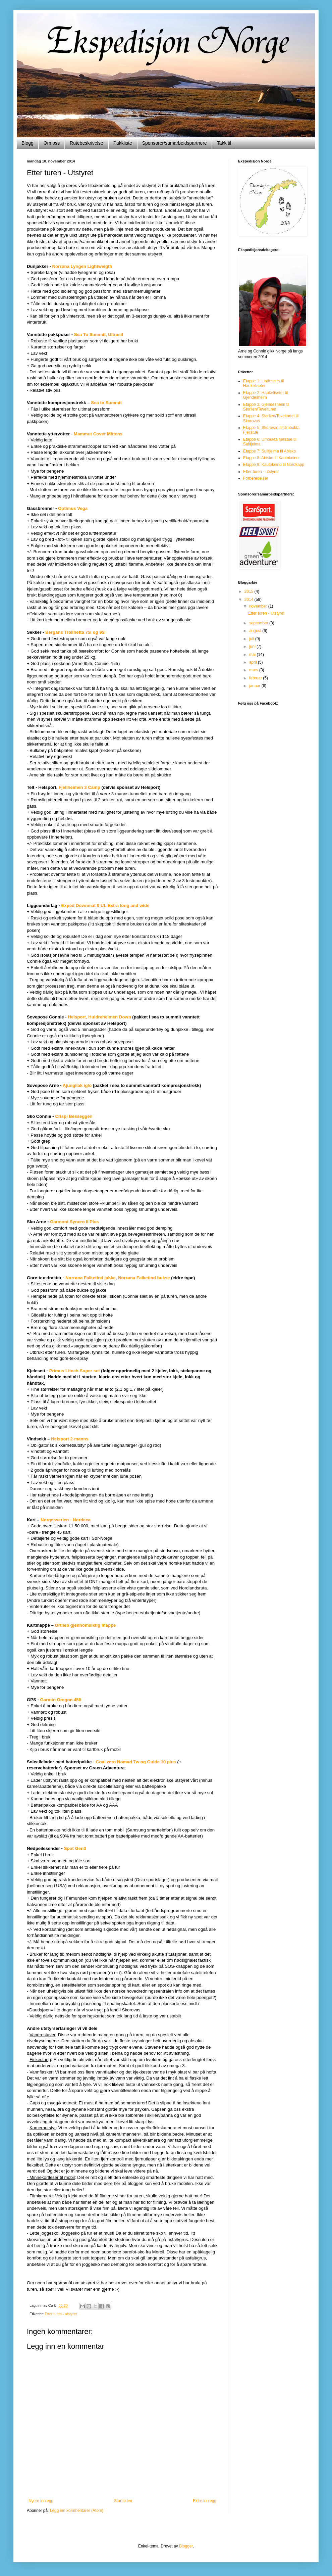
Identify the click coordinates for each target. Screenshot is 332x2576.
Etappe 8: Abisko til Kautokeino (270, 458)
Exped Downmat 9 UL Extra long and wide (105, 905)
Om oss (52, 143)
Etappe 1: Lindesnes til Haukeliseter (263, 383)
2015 (249, 591)
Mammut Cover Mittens (98, 433)
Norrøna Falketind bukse (144, 1277)
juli (252, 638)
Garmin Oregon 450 (60, 1699)
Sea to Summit (106, 402)
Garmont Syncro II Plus (74, 1221)
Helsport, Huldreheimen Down (99, 1016)
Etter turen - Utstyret (266, 613)
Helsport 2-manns (69, 1438)
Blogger (186, 2546)
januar (255, 685)
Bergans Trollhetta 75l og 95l (75, 632)
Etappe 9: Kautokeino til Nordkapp (273, 464)
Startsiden (123, 2500)
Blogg (27, 143)
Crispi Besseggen (73, 1116)
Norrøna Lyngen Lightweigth (82, 266)
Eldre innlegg (204, 2500)
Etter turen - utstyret (61, 2314)
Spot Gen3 (75, 1848)
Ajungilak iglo (77, 1085)
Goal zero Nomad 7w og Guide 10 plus (136, 1761)
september (259, 623)
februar (256, 678)
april (253, 662)
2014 (249, 599)
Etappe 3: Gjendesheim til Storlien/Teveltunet (266, 407)
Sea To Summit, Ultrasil (98, 334)
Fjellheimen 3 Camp (79, 787)
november (258, 606)
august (255, 630)
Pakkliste (122, 143)
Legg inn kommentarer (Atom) (76, 2510)
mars (254, 670)
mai (253, 654)
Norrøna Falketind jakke (90, 1277)
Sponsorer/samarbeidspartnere (174, 143)
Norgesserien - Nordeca (66, 1519)
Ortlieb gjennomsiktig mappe (85, 1625)
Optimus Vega (73, 508)
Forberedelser (255, 478)
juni (253, 646)
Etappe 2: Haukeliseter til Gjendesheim (265, 395)
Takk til (224, 143)
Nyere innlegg (41, 2500)
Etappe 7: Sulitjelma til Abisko (269, 451)
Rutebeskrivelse (86, 143)
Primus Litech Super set (74, 1370)
